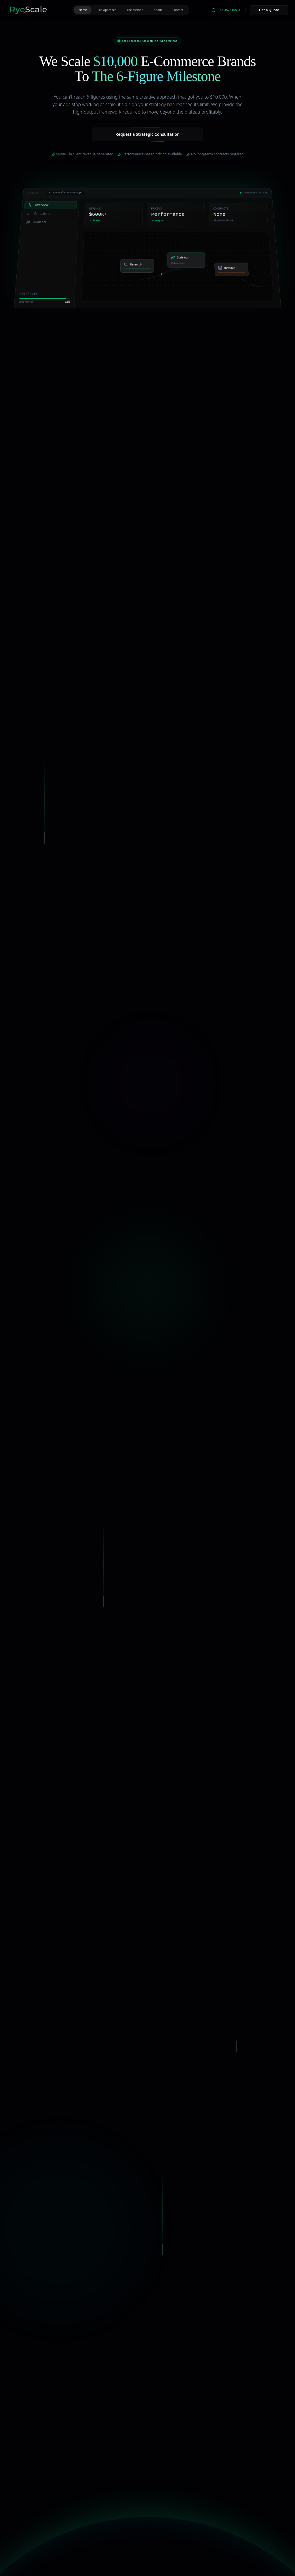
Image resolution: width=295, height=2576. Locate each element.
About (158, 10)
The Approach (106, 10)
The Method (135, 10)
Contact (177, 10)
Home (83, 10)
